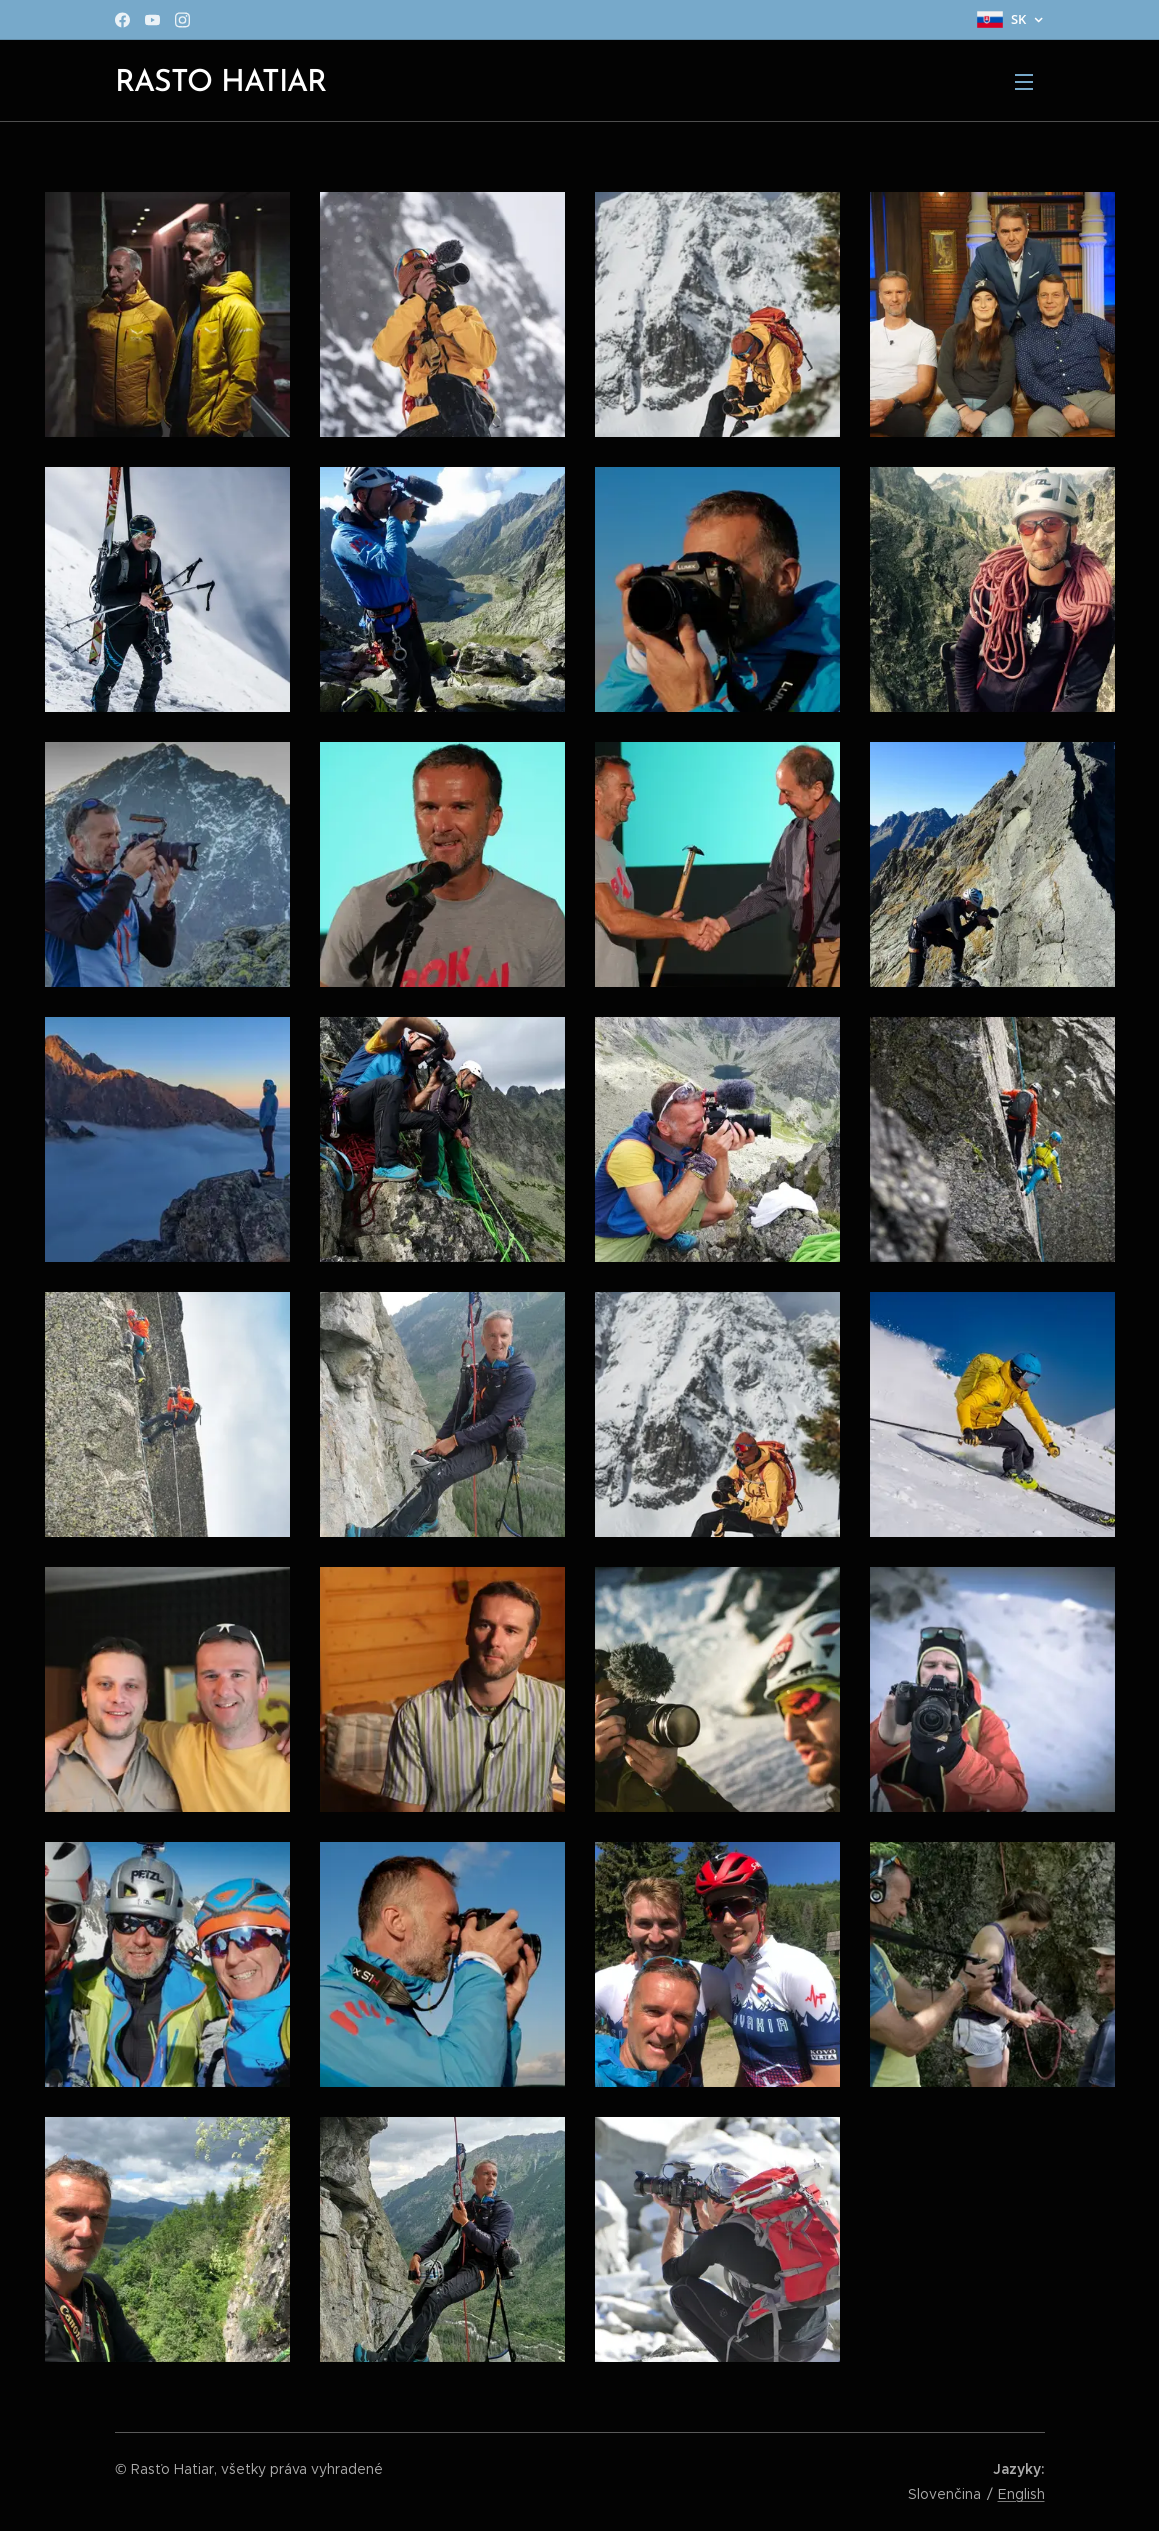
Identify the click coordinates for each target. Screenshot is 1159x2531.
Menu (1024, 82)
